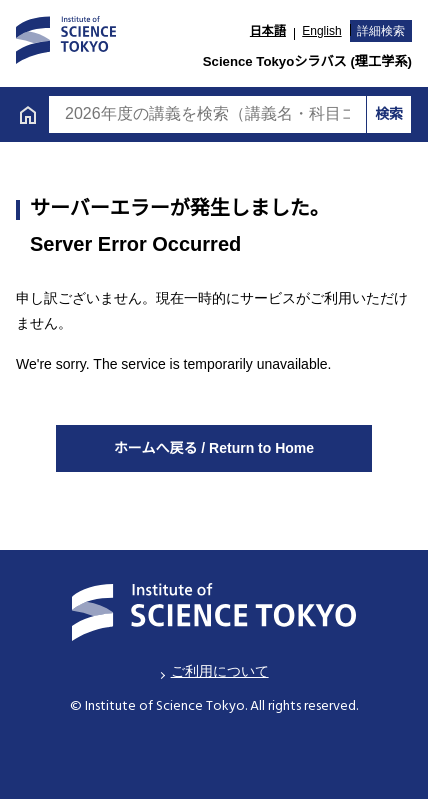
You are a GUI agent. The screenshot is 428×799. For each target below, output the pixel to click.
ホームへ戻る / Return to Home (214, 448)
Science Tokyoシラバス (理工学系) (307, 61)
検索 (389, 114)
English (321, 31)
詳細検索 (381, 31)
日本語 (268, 31)
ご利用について (220, 671)
